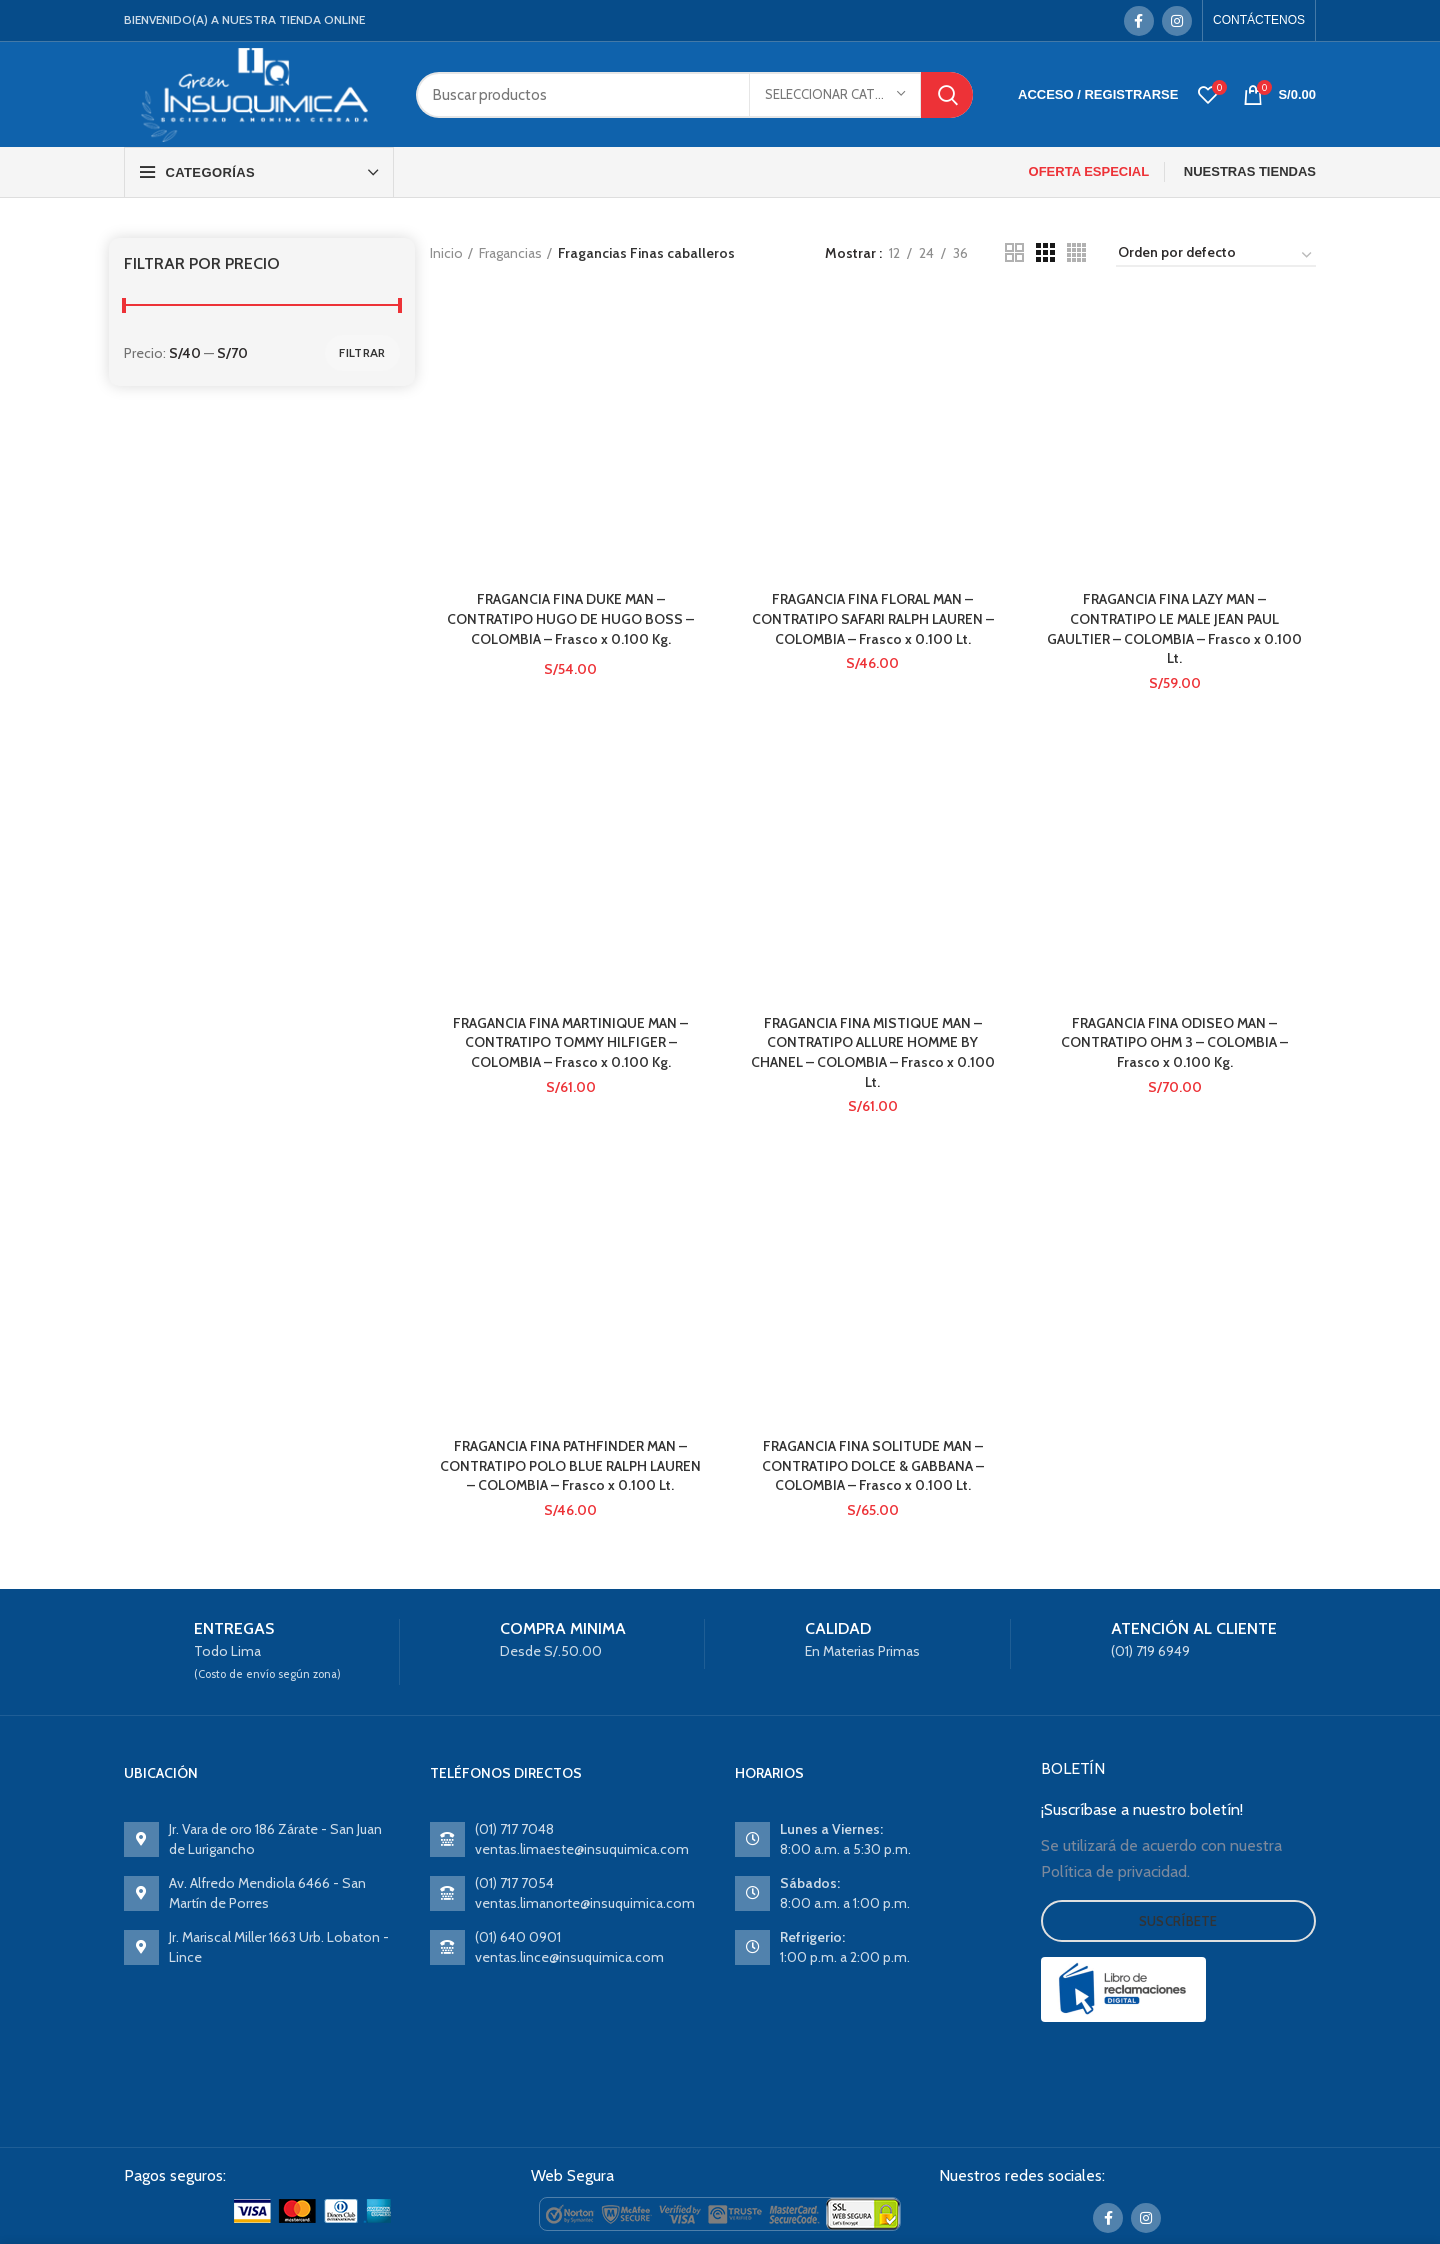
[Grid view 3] (1045, 252)
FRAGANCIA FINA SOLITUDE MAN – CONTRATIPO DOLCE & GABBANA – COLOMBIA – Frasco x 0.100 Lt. (873, 1466)
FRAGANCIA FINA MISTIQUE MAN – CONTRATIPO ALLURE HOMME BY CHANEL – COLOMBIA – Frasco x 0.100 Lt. (872, 1052)
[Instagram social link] (1177, 21)
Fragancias (510, 253)
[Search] (694, 95)
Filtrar (362, 352)
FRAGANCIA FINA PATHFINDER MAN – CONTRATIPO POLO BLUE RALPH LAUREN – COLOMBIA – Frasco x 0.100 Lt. (570, 1466)
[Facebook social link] (1139, 21)
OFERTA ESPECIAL (1089, 171)
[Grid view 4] (1076, 252)
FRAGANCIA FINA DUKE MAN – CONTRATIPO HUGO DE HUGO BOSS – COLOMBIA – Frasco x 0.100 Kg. (570, 619)
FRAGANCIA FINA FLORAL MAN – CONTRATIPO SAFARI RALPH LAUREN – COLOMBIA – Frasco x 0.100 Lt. (873, 619)
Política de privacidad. (1115, 1872)
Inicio (446, 253)
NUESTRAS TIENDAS (1250, 171)
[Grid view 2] (1014, 252)
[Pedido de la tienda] (1216, 256)
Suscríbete (1178, 1922)
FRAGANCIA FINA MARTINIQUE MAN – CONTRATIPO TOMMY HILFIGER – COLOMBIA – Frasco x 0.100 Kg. (570, 1042)
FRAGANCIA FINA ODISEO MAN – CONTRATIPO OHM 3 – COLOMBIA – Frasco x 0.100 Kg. (1174, 1042)
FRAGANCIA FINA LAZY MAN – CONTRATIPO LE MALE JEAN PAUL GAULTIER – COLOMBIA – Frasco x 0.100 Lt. (1175, 629)
